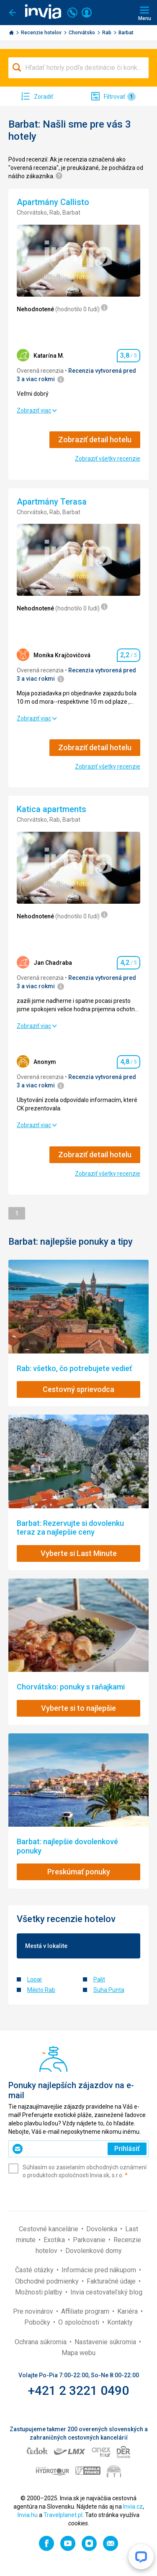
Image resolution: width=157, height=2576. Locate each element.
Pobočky (38, 2322)
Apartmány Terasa (53, 502)
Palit (99, 1979)
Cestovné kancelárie (49, 2229)
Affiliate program (86, 2311)
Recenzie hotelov (42, 33)
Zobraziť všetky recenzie (107, 458)
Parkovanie (90, 2240)
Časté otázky (35, 2270)
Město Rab (41, 1989)
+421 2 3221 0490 (78, 2390)
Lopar (34, 1979)
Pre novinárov (34, 2311)
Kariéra (128, 2311)
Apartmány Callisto (54, 202)
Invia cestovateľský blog (106, 2292)
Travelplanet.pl (63, 2515)
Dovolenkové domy (93, 2251)
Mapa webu (78, 2353)
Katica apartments (52, 809)
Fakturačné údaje (112, 2281)
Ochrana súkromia (41, 2342)
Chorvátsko (82, 33)
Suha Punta (108, 1989)
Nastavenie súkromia (106, 2342)
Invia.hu (28, 2515)
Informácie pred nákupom (100, 2270)
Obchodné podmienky (47, 2281)
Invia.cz (133, 2506)
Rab (107, 33)
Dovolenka (102, 2229)
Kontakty (120, 2322)
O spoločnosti (79, 2322)
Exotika (55, 2240)
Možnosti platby (39, 2292)
